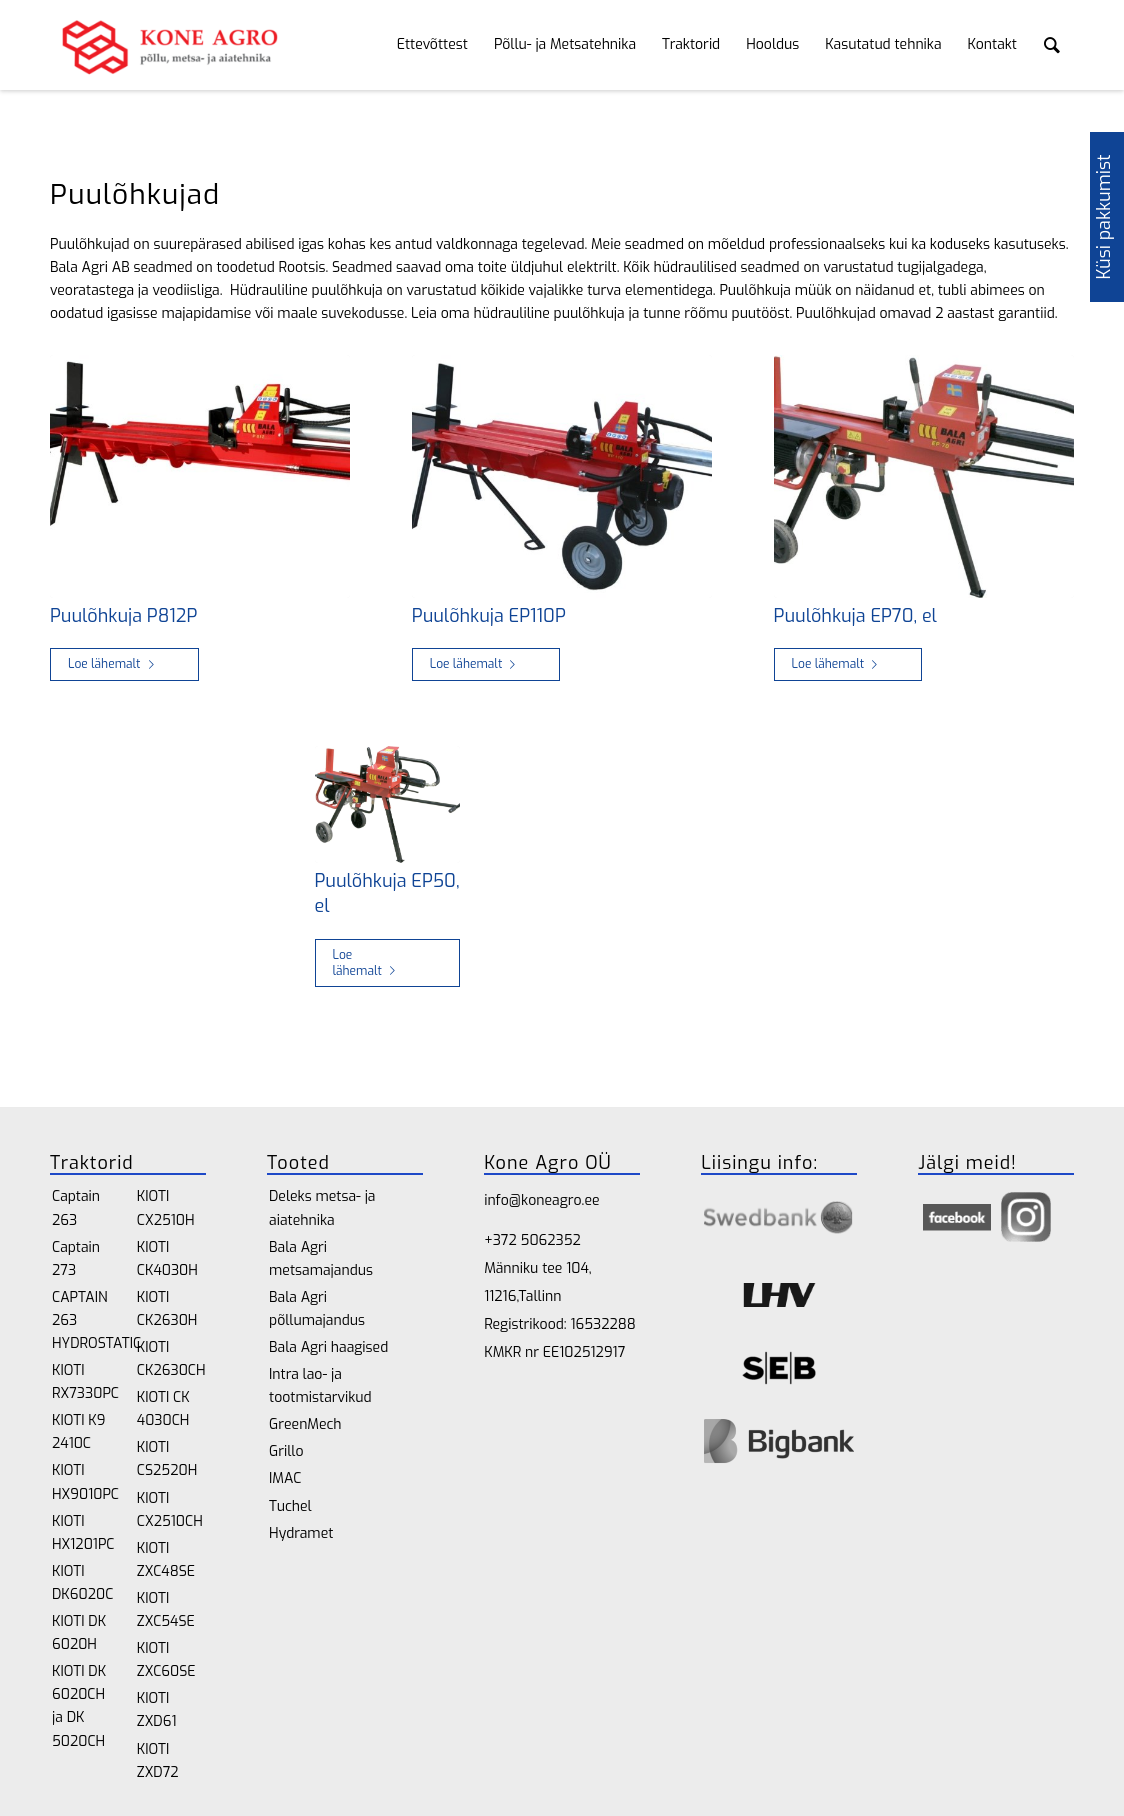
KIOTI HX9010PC (85, 1482)
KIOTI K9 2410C (78, 1432)
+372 (502, 1240)
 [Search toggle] (1052, 45)
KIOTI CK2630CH (171, 1359)
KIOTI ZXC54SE (166, 1610)
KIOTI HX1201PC (83, 1533)
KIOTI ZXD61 (157, 1710)
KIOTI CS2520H (167, 1459)
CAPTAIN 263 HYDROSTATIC (86, 1320)
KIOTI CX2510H (166, 1208)
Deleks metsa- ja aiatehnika (322, 1208)
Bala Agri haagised (328, 1347)
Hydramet (301, 1533)
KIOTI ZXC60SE (166, 1660)
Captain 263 (76, 1208)
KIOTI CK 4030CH (163, 1409)
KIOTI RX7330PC (85, 1382)
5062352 (551, 1240)
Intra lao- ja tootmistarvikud (320, 1386)
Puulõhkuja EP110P (489, 616)
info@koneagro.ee (541, 1200)
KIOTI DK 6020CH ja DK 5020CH (79, 1706)
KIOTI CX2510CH (170, 1510)
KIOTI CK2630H (167, 1309)
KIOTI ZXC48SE (166, 1560)
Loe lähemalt (115, 664)
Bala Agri (79, 267)
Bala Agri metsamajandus (321, 1259)
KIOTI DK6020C (82, 1583)
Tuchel (290, 1506)
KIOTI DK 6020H (79, 1633)
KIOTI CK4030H (167, 1259)
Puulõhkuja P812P (123, 616)
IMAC (285, 1478)
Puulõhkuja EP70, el (855, 616)
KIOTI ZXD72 (158, 1761)
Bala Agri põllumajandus (317, 1309)
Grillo (286, 1451)
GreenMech (305, 1424)
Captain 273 (76, 1259)
